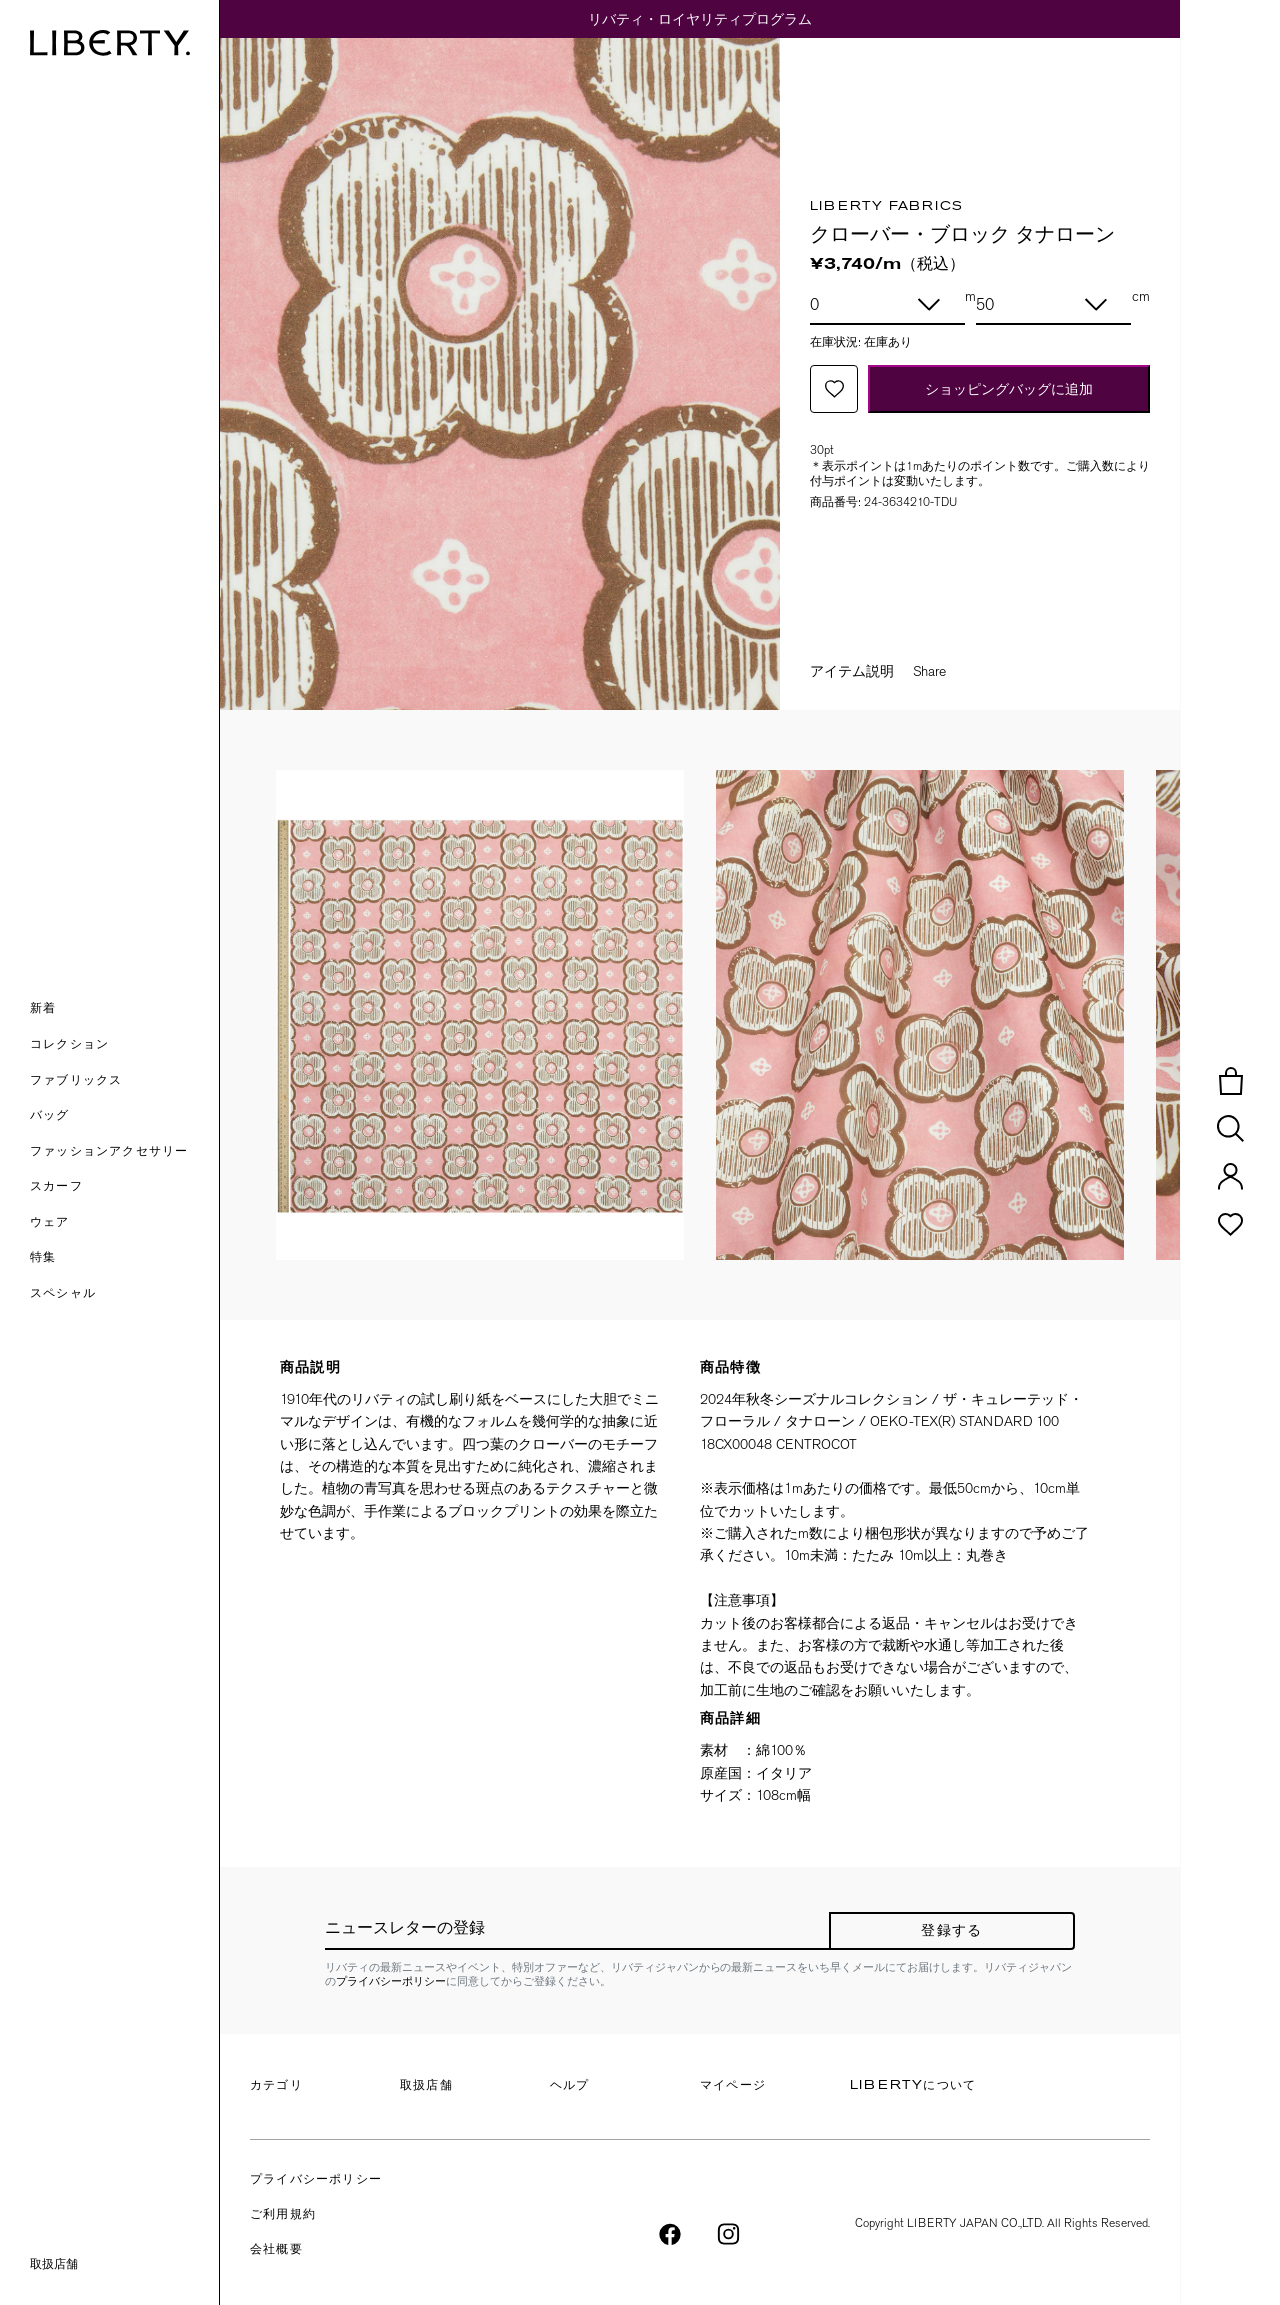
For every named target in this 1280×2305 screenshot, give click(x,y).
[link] (124, 1259)
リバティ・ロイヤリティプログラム (700, 19)
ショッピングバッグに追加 (1009, 389)
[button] (124, 1010)
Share (929, 671)
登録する (951, 1931)
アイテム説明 (852, 671)
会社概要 (276, 2250)
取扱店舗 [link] (54, 2264)
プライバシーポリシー (391, 1981)
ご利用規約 (283, 2215)
